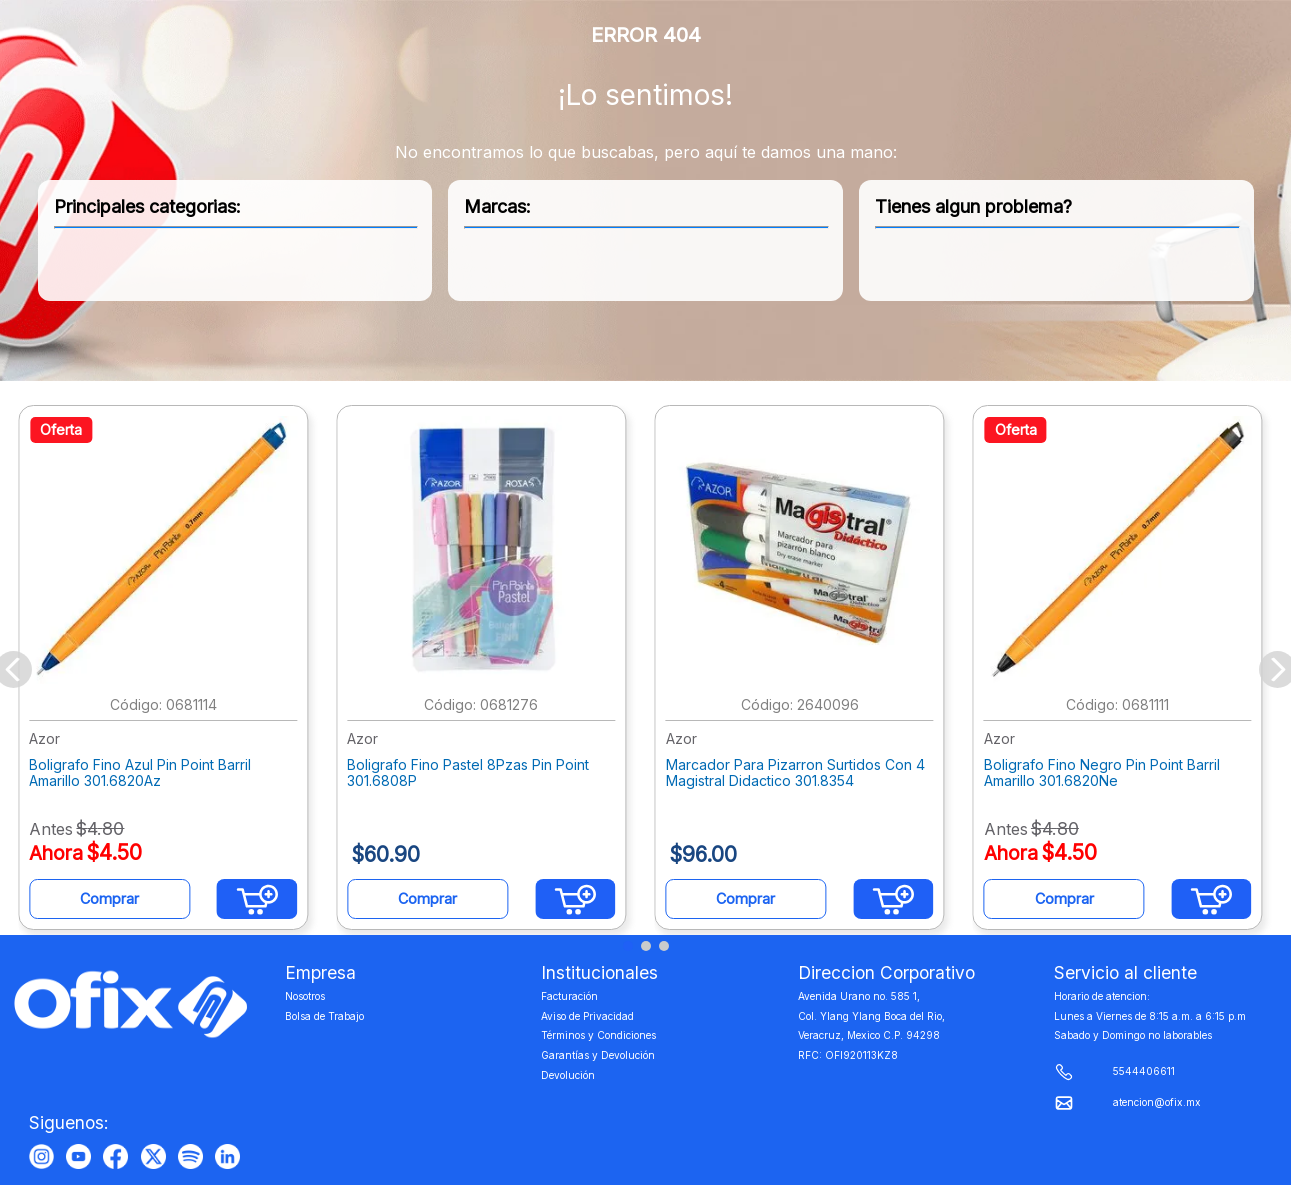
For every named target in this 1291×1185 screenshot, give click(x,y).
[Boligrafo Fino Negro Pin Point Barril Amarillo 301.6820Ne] (1123, 670)
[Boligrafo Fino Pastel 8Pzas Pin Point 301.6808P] (486, 670)
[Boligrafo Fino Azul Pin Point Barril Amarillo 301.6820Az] (168, 670)
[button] (628, 946)
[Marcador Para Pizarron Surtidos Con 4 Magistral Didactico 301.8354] (805, 670)
